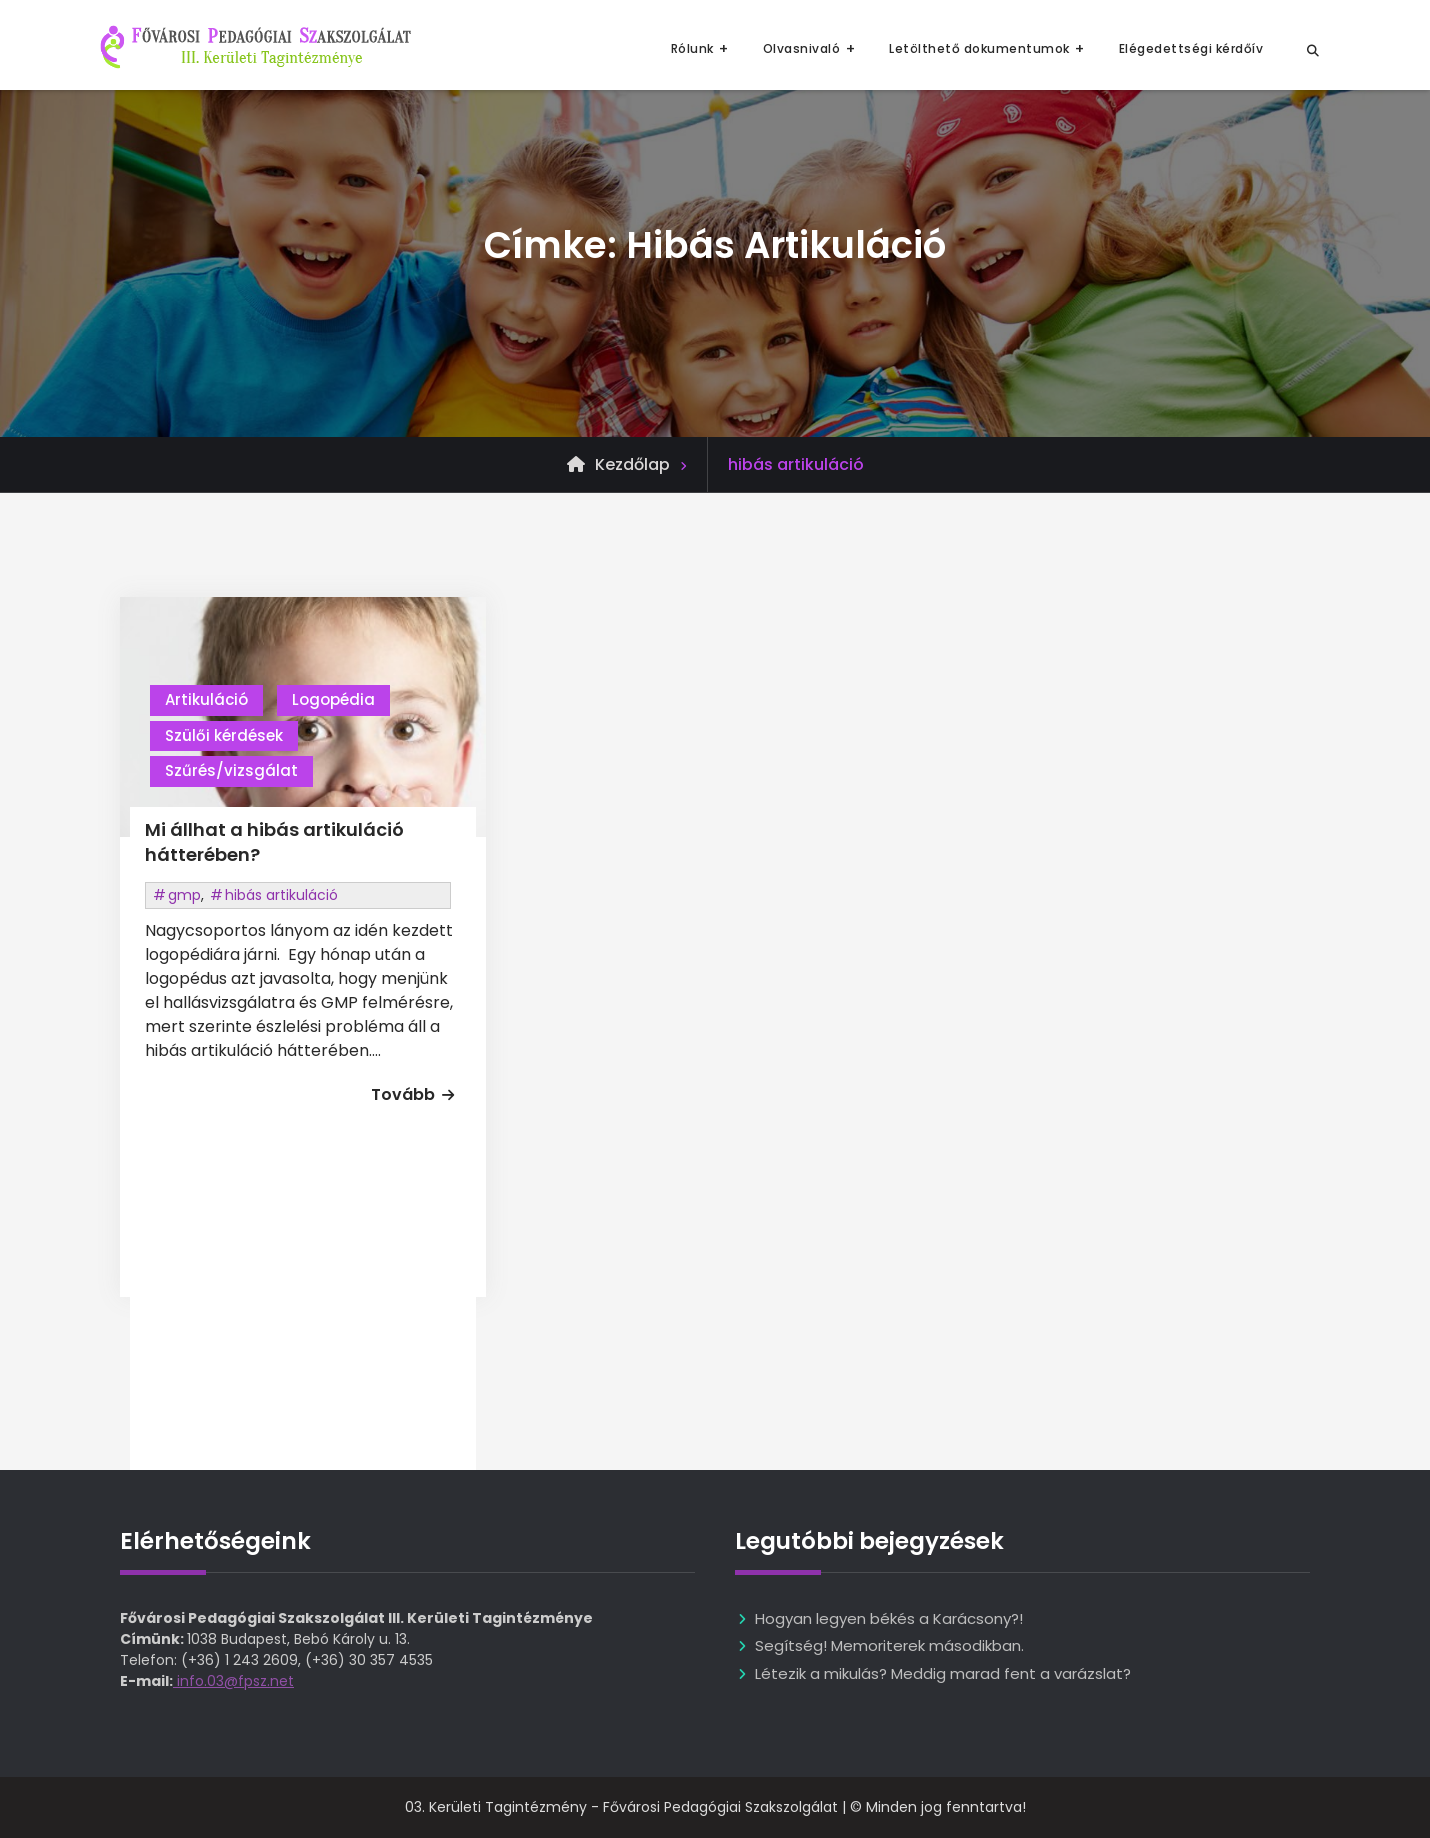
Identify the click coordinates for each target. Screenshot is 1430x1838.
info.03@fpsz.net (233, 1681)
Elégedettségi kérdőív (1191, 48)
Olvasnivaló (802, 48)
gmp (184, 895)
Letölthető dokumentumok (979, 48)
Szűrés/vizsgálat (231, 770)
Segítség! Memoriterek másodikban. (889, 1645)
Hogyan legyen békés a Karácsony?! (889, 1618)
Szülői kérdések (224, 735)
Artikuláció (206, 699)
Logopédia (333, 699)
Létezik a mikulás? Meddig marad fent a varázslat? (943, 1673)
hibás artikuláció (281, 895)
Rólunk (692, 48)
